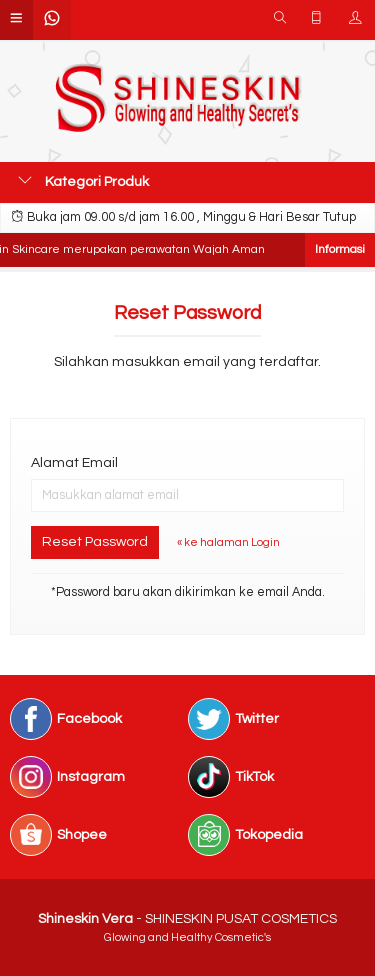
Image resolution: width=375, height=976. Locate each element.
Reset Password (95, 542)
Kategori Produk (83, 181)
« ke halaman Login (228, 542)
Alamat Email (74, 463)
